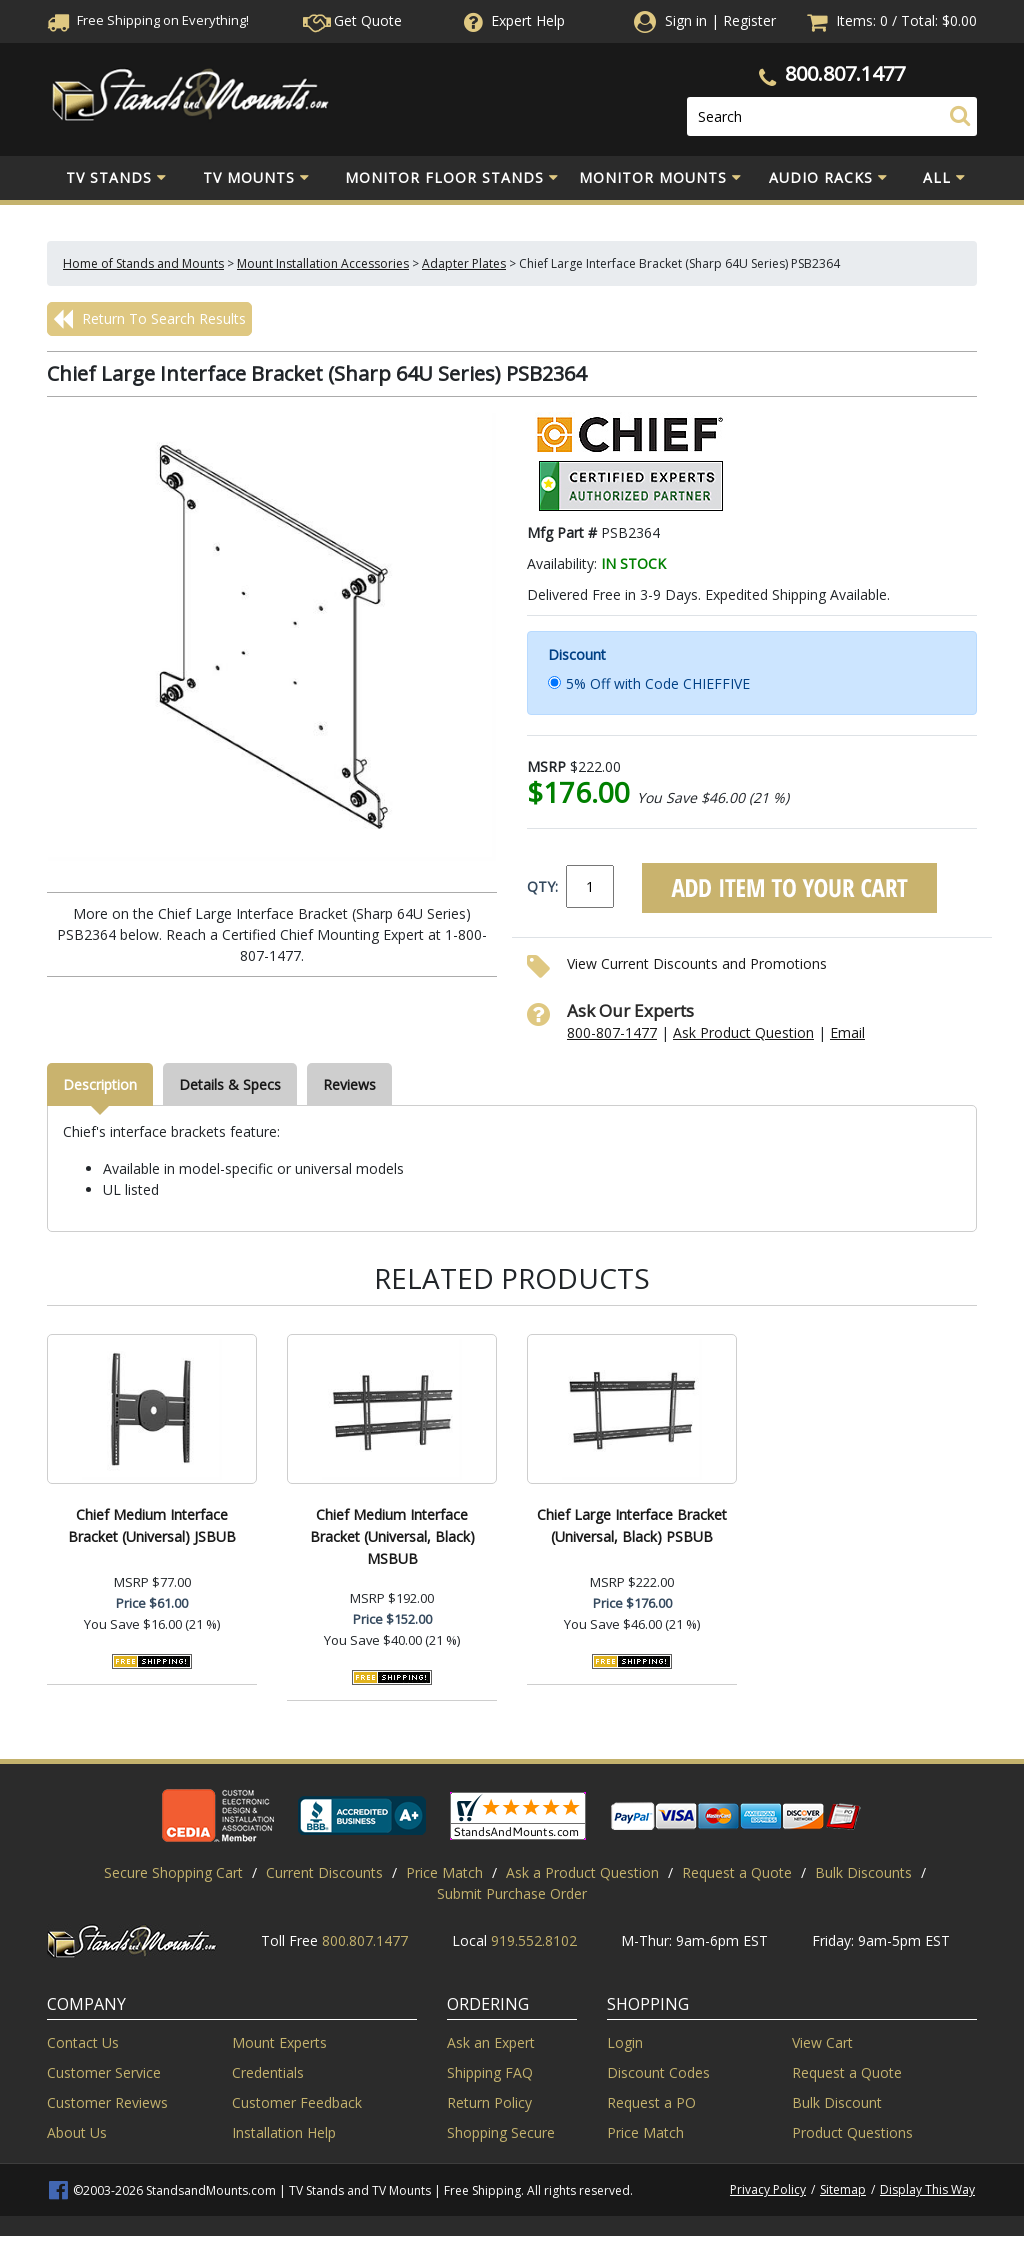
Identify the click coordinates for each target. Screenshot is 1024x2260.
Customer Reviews (107, 2102)
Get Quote (352, 20)
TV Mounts (256, 178)
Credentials (268, 2072)
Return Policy (489, 2102)
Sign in (686, 20)
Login (625, 2042)
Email (847, 1032)
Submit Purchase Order (512, 1893)
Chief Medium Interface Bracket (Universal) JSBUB (152, 1525)
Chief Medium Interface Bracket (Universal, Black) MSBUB (392, 1536)
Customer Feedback (297, 2102)
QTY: (542, 886)
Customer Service (104, 2072)
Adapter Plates (464, 263)
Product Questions (852, 2132)
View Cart (822, 2042)
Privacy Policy (768, 2189)
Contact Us (83, 2042)
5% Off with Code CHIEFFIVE (658, 683)
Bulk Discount (837, 2102)
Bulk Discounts (863, 1872)
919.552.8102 (534, 1940)
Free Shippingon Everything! (148, 20)
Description (100, 1084)
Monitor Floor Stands (452, 178)
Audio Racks (828, 178)
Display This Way (927, 2189)
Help (512, 20)
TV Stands (116, 178)
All (944, 178)
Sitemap (843, 2189)
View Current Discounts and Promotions (697, 963)
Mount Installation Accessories (323, 263)
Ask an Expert (491, 2042)
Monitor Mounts (660, 178)
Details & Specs (230, 1084)
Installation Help (284, 2132)
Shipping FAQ (490, 2072)
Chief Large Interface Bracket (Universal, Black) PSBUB (632, 1525)
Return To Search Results (149, 319)
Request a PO (651, 2102)
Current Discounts (324, 1872)
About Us (77, 2132)
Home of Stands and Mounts (143, 263)
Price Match (444, 1872)
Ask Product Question (743, 1032)
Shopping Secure (501, 2132)
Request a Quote (737, 1872)
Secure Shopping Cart (173, 1872)
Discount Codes (658, 2072)
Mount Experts (279, 2042)
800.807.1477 (845, 73)
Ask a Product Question (582, 1872)
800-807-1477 (612, 1032)
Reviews (349, 1084)
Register (749, 20)
